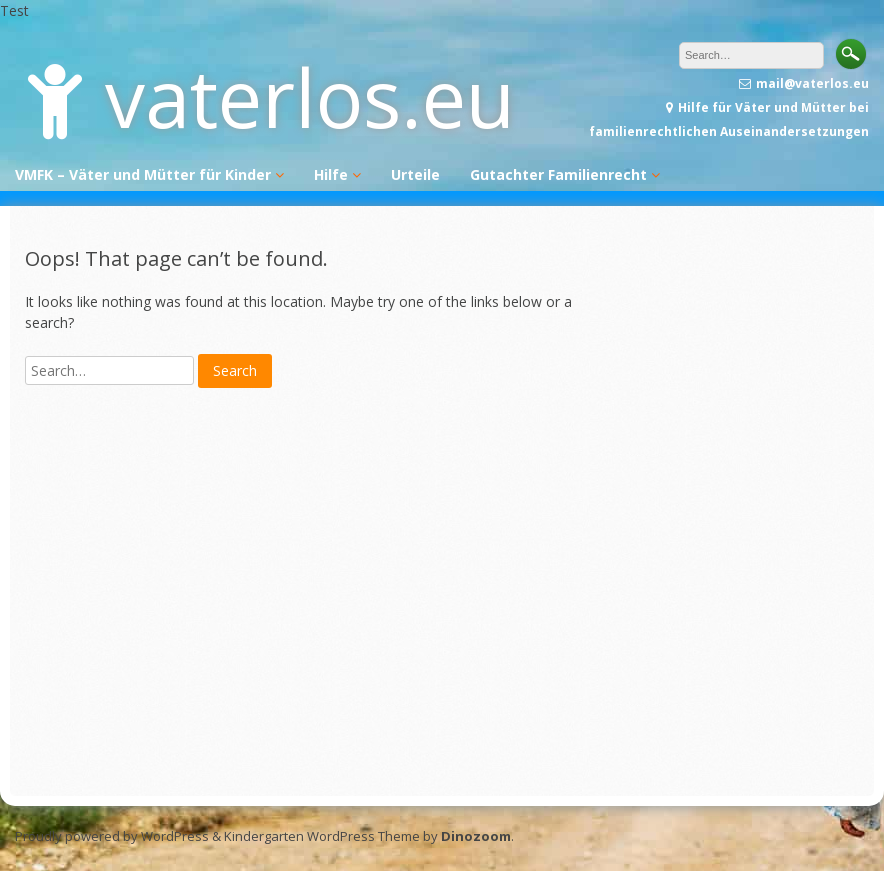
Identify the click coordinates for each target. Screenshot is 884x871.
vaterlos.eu (310, 96)
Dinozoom (476, 836)
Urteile (415, 174)
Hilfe (331, 174)
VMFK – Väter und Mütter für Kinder (143, 174)
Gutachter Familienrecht (558, 174)
